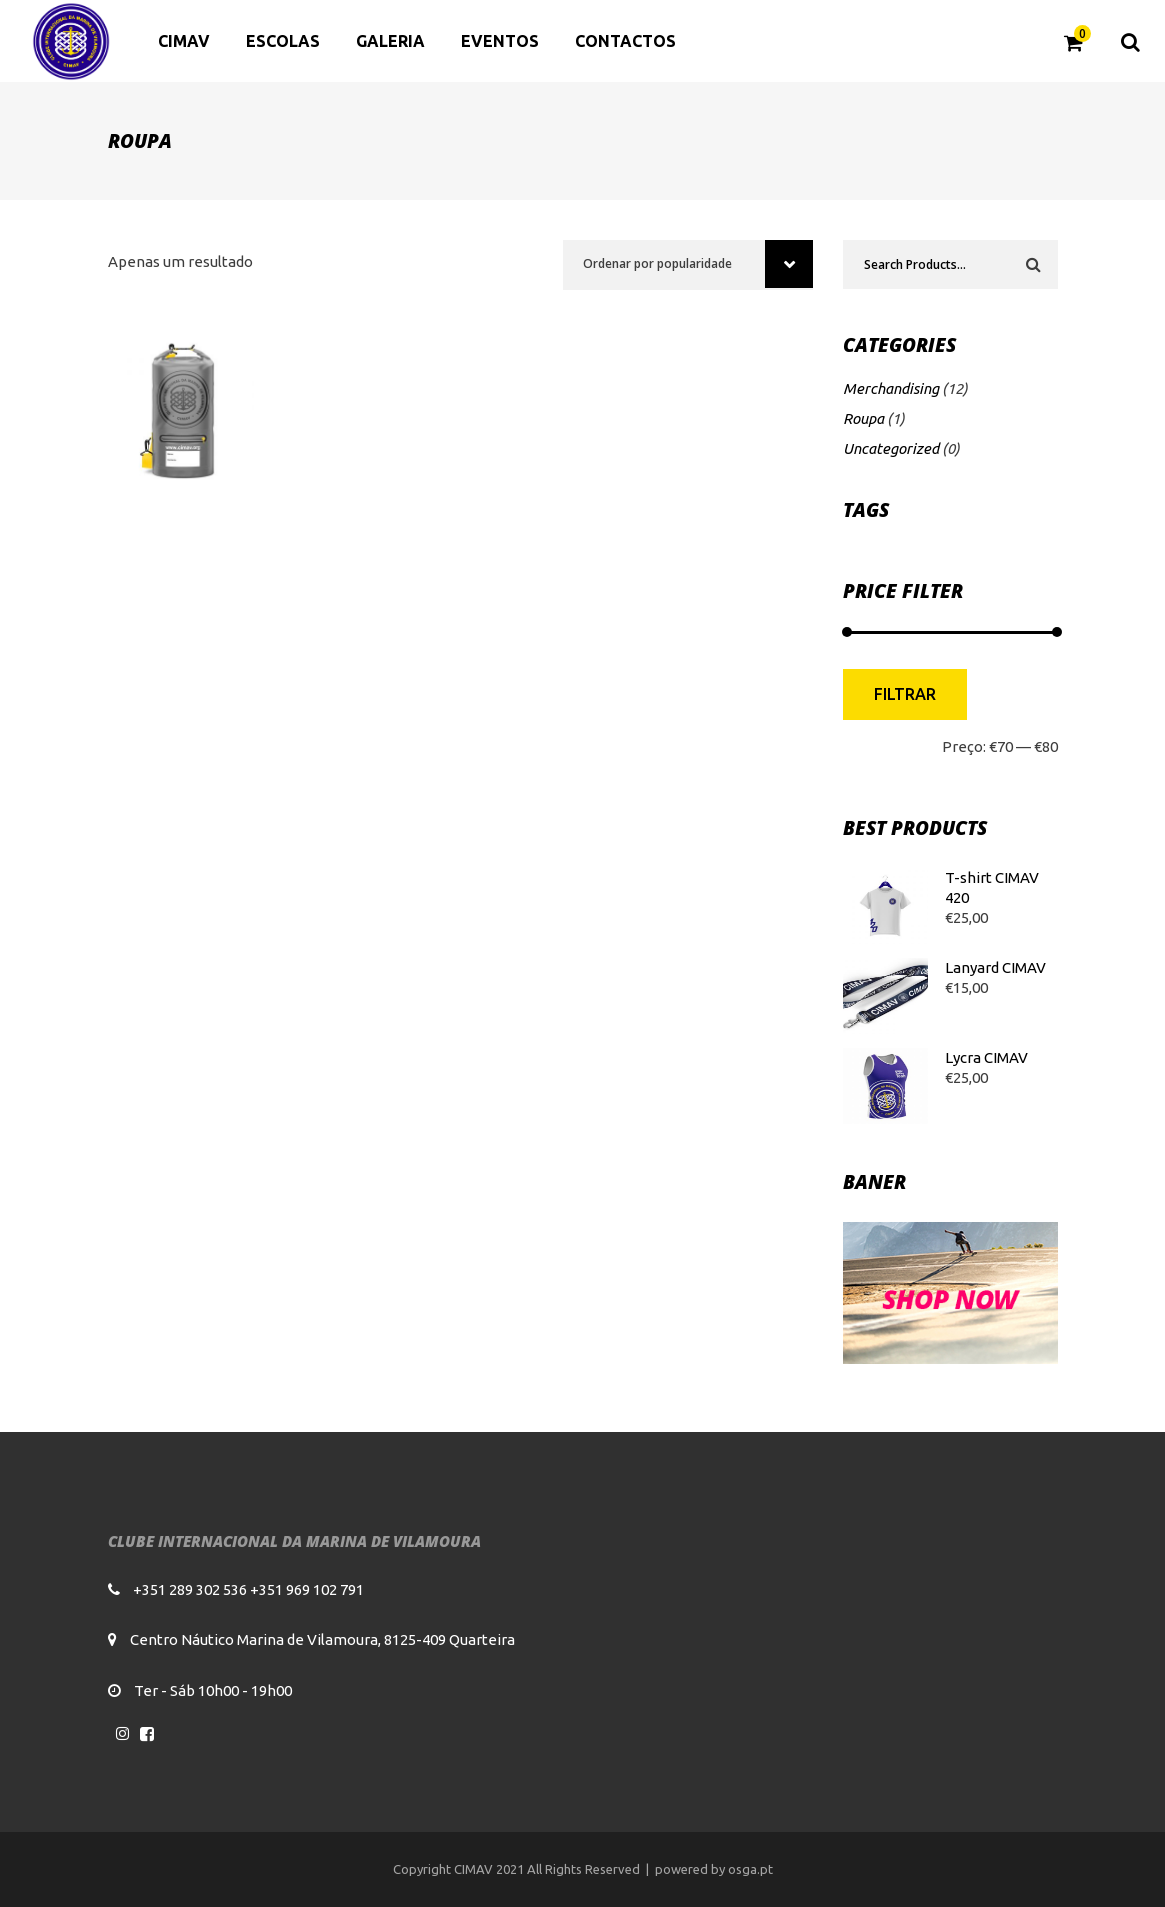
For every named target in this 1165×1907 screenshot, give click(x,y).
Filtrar (905, 694)
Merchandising (891, 388)
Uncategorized (891, 448)
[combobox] (688, 265)
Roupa (863, 418)
